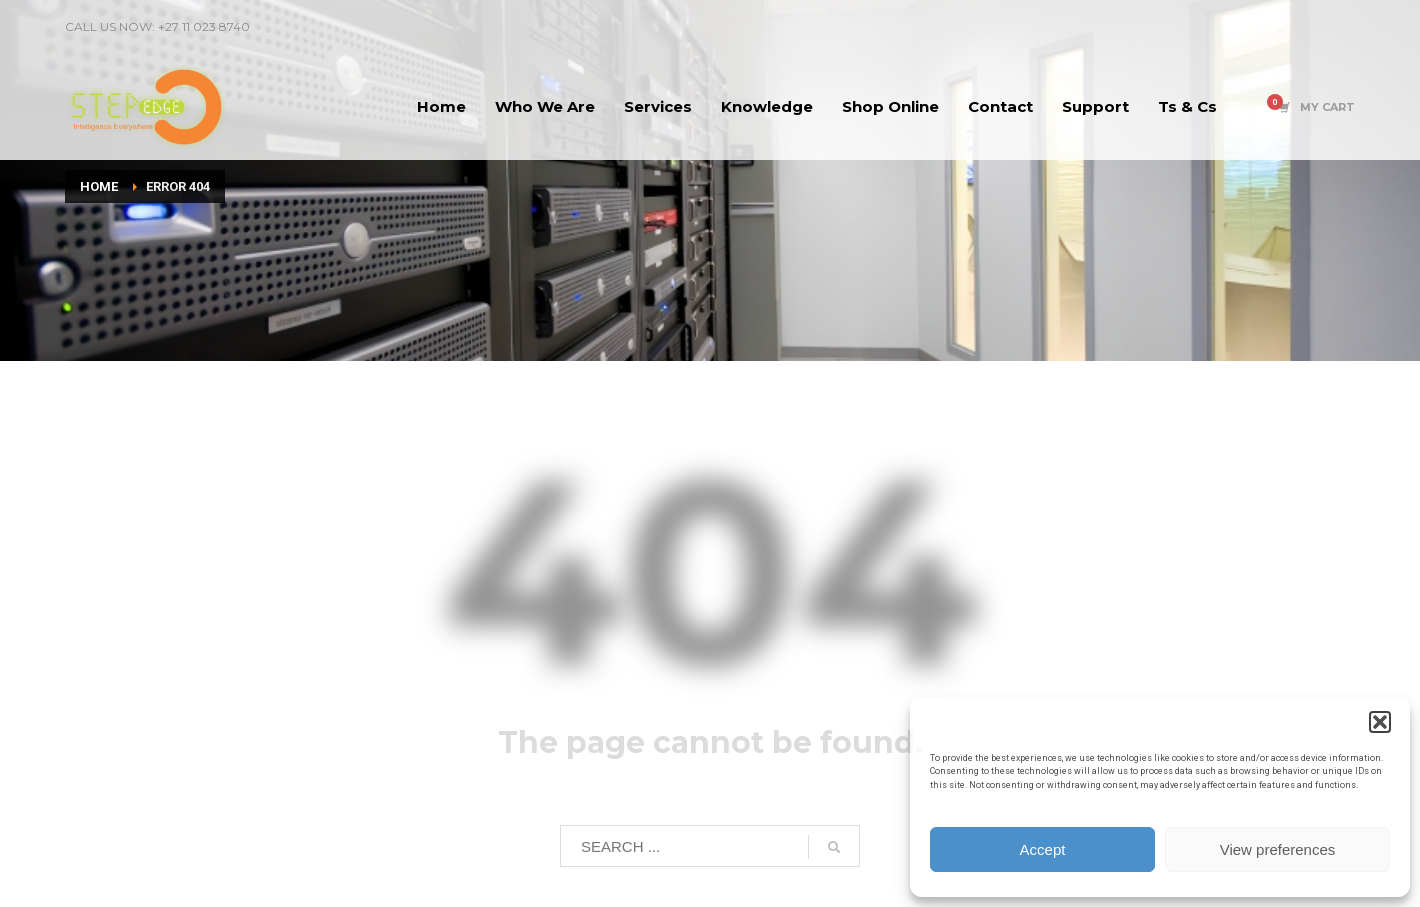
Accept (1043, 849)
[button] (1380, 722)
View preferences (1278, 849)
